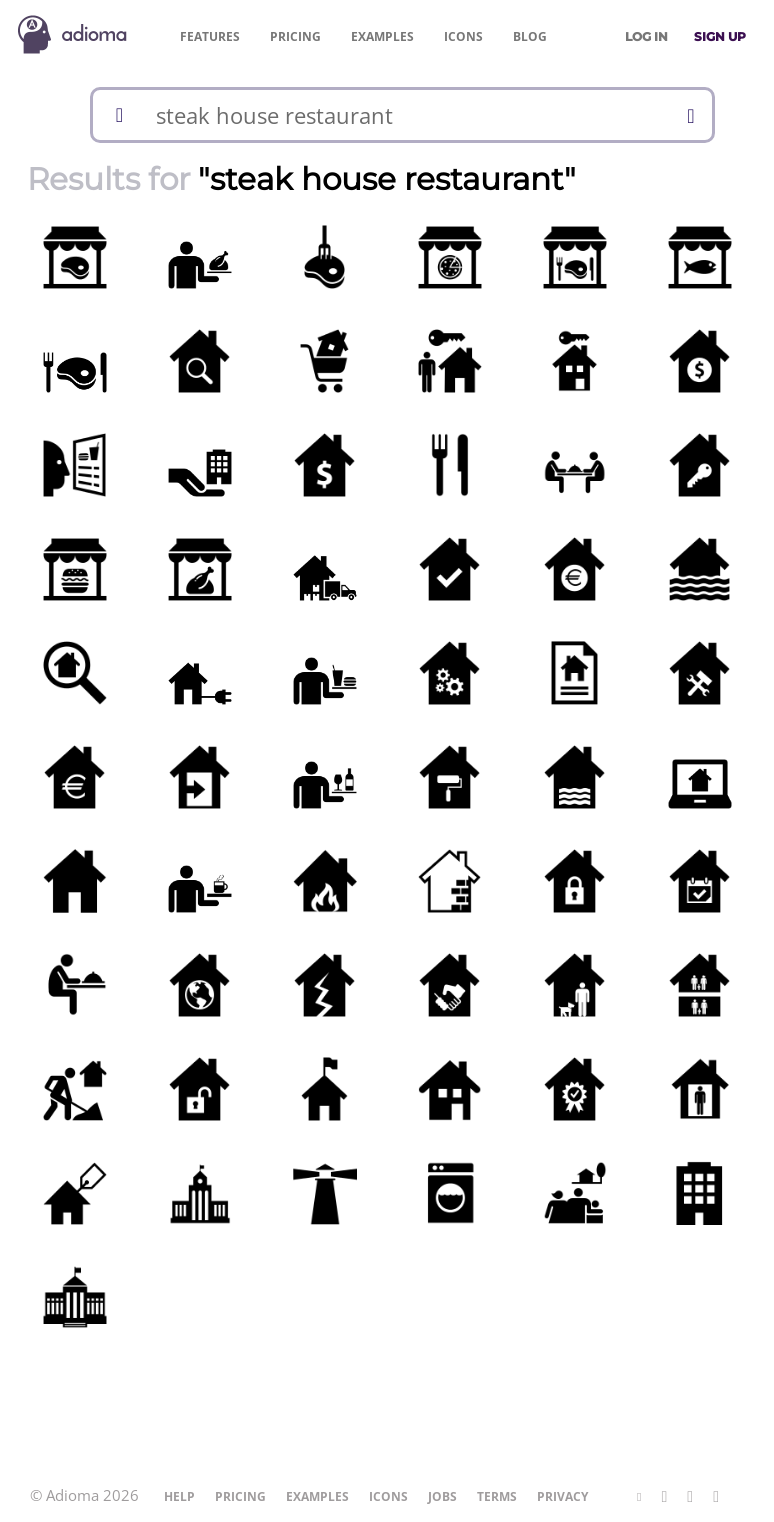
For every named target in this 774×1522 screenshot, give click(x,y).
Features (210, 36)
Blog (530, 36)
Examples (382, 36)
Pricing (295, 36)
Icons (463, 36)
